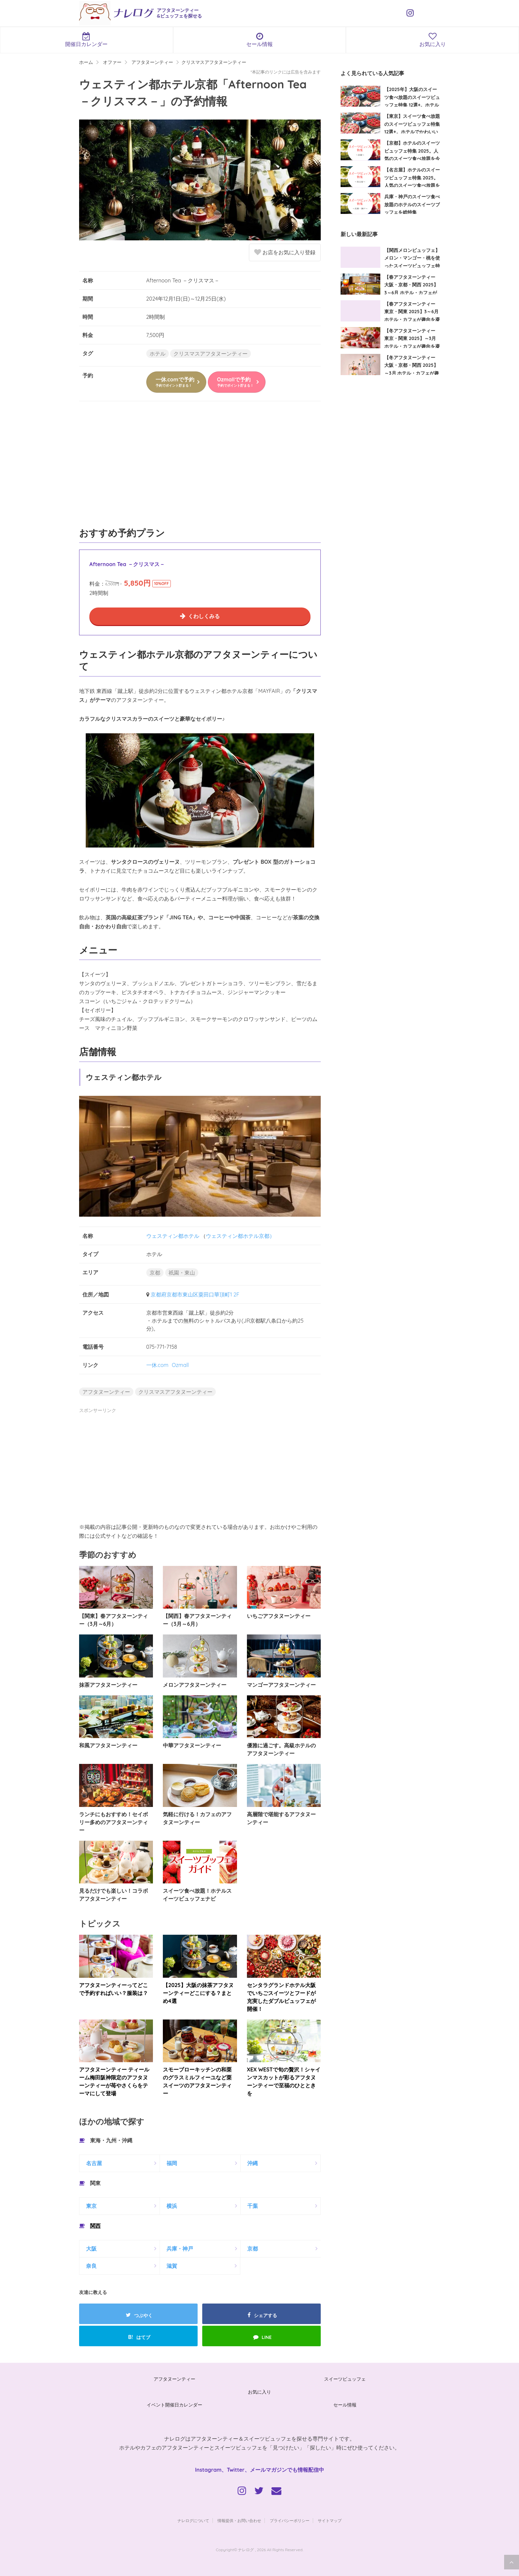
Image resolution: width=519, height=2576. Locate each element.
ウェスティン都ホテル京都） (240, 1236)
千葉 (252, 2206)
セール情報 (259, 39)
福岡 (171, 2163)
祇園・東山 (181, 1272)
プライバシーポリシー (289, 2520)
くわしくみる (204, 616)
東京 (91, 2206)
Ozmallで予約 (235, 382)
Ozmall (180, 1365)
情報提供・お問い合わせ (239, 2520)
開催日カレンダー (86, 39)
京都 (155, 1272)
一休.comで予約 (175, 382)
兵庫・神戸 (179, 2248)
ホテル (157, 353)
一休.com (157, 1365)
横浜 (171, 2206)
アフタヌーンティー (106, 1391)
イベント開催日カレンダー (174, 2405)
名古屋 (94, 2163)
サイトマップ (330, 2520)
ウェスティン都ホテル (172, 1236)
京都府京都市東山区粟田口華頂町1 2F (195, 1294)
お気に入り (259, 2392)
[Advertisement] (200, 467)
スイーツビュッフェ (345, 2379)
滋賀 (171, 2265)
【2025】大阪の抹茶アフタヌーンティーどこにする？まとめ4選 (198, 1993)
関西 (95, 2225)
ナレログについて (193, 2520)
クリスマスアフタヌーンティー (210, 353)
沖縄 (252, 2163)
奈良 (91, 2265)
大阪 (91, 2248)
